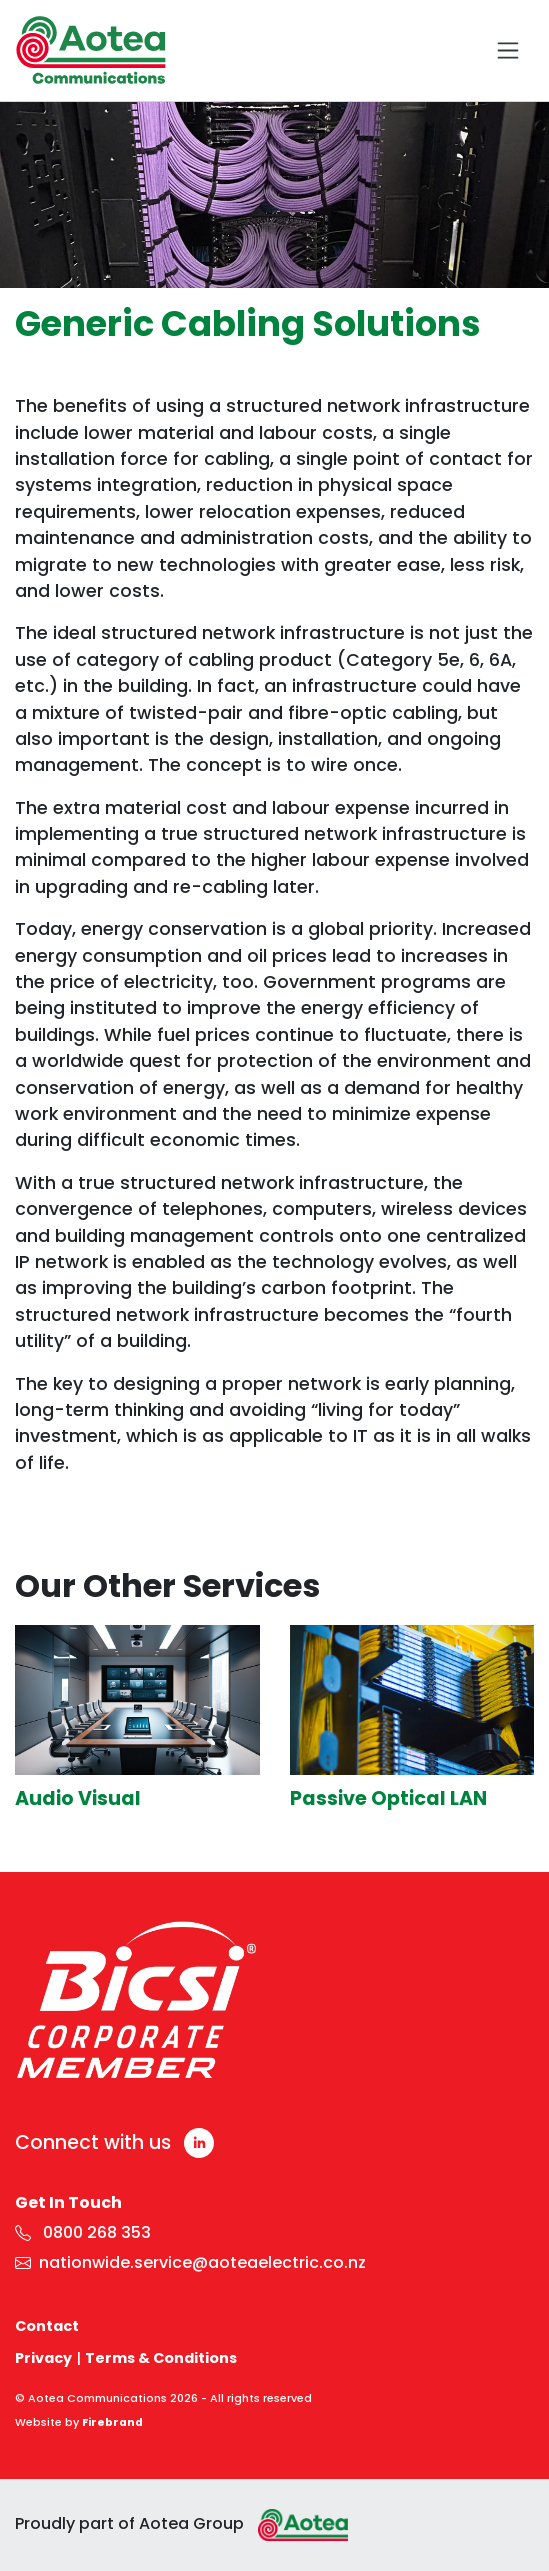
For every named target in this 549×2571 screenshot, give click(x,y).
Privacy (43, 2358)
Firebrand (112, 2422)
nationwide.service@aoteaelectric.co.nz (190, 2262)
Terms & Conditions (161, 2358)
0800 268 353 (83, 2232)
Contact (47, 2326)
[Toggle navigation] (508, 50)
